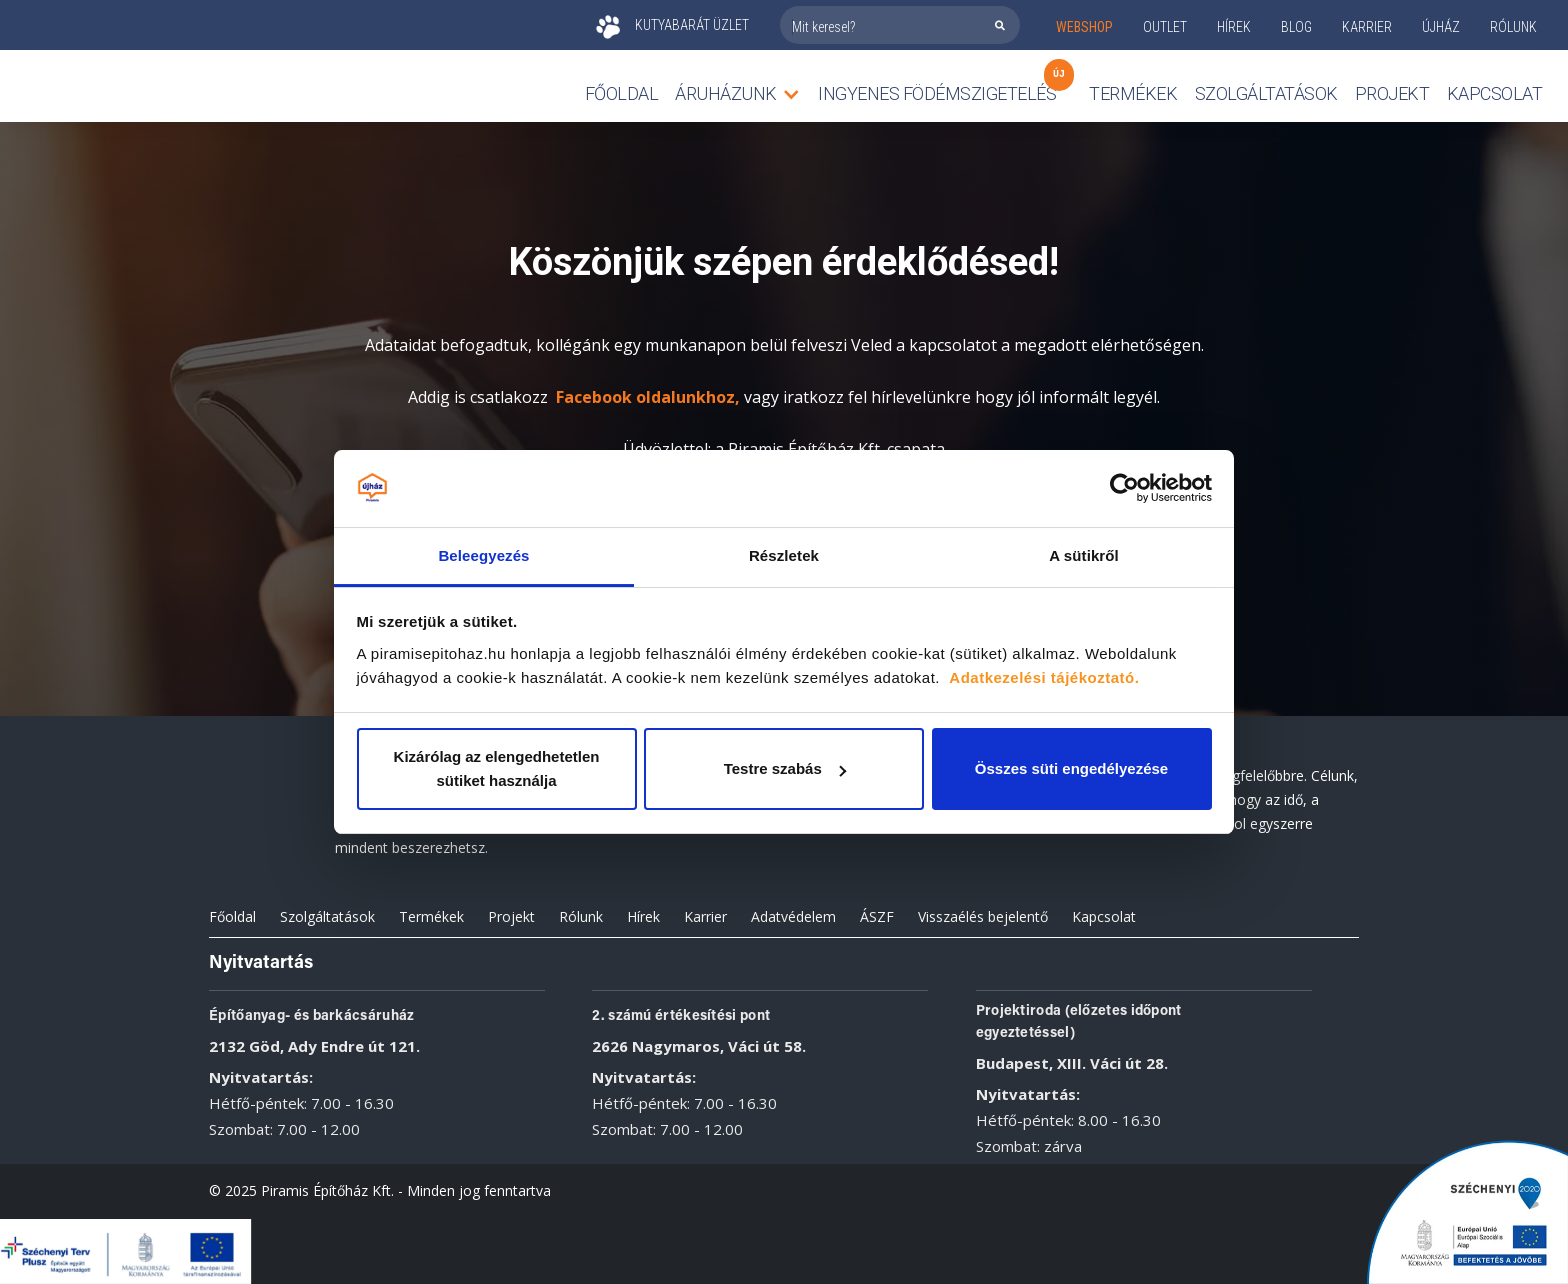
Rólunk (581, 916)
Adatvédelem (793, 916)
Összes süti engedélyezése (1071, 768)
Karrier (705, 916)
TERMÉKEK (1133, 93)
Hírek (1234, 27)
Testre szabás (785, 768)
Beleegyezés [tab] (483, 555)
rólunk (1513, 27)
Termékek (431, 916)
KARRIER (1367, 27)
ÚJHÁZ (1441, 27)
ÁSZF (877, 916)
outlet (1165, 27)
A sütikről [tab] (1084, 555)
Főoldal (622, 93)
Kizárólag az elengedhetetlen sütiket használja (497, 768)
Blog (1296, 27)
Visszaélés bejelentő (983, 916)
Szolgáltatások (1266, 93)
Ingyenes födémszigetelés (937, 89)
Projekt (1392, 93)
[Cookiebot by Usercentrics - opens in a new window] (1124, 489)
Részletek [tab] (784, 555)
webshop (1084, 27)
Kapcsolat (1495, 93)
